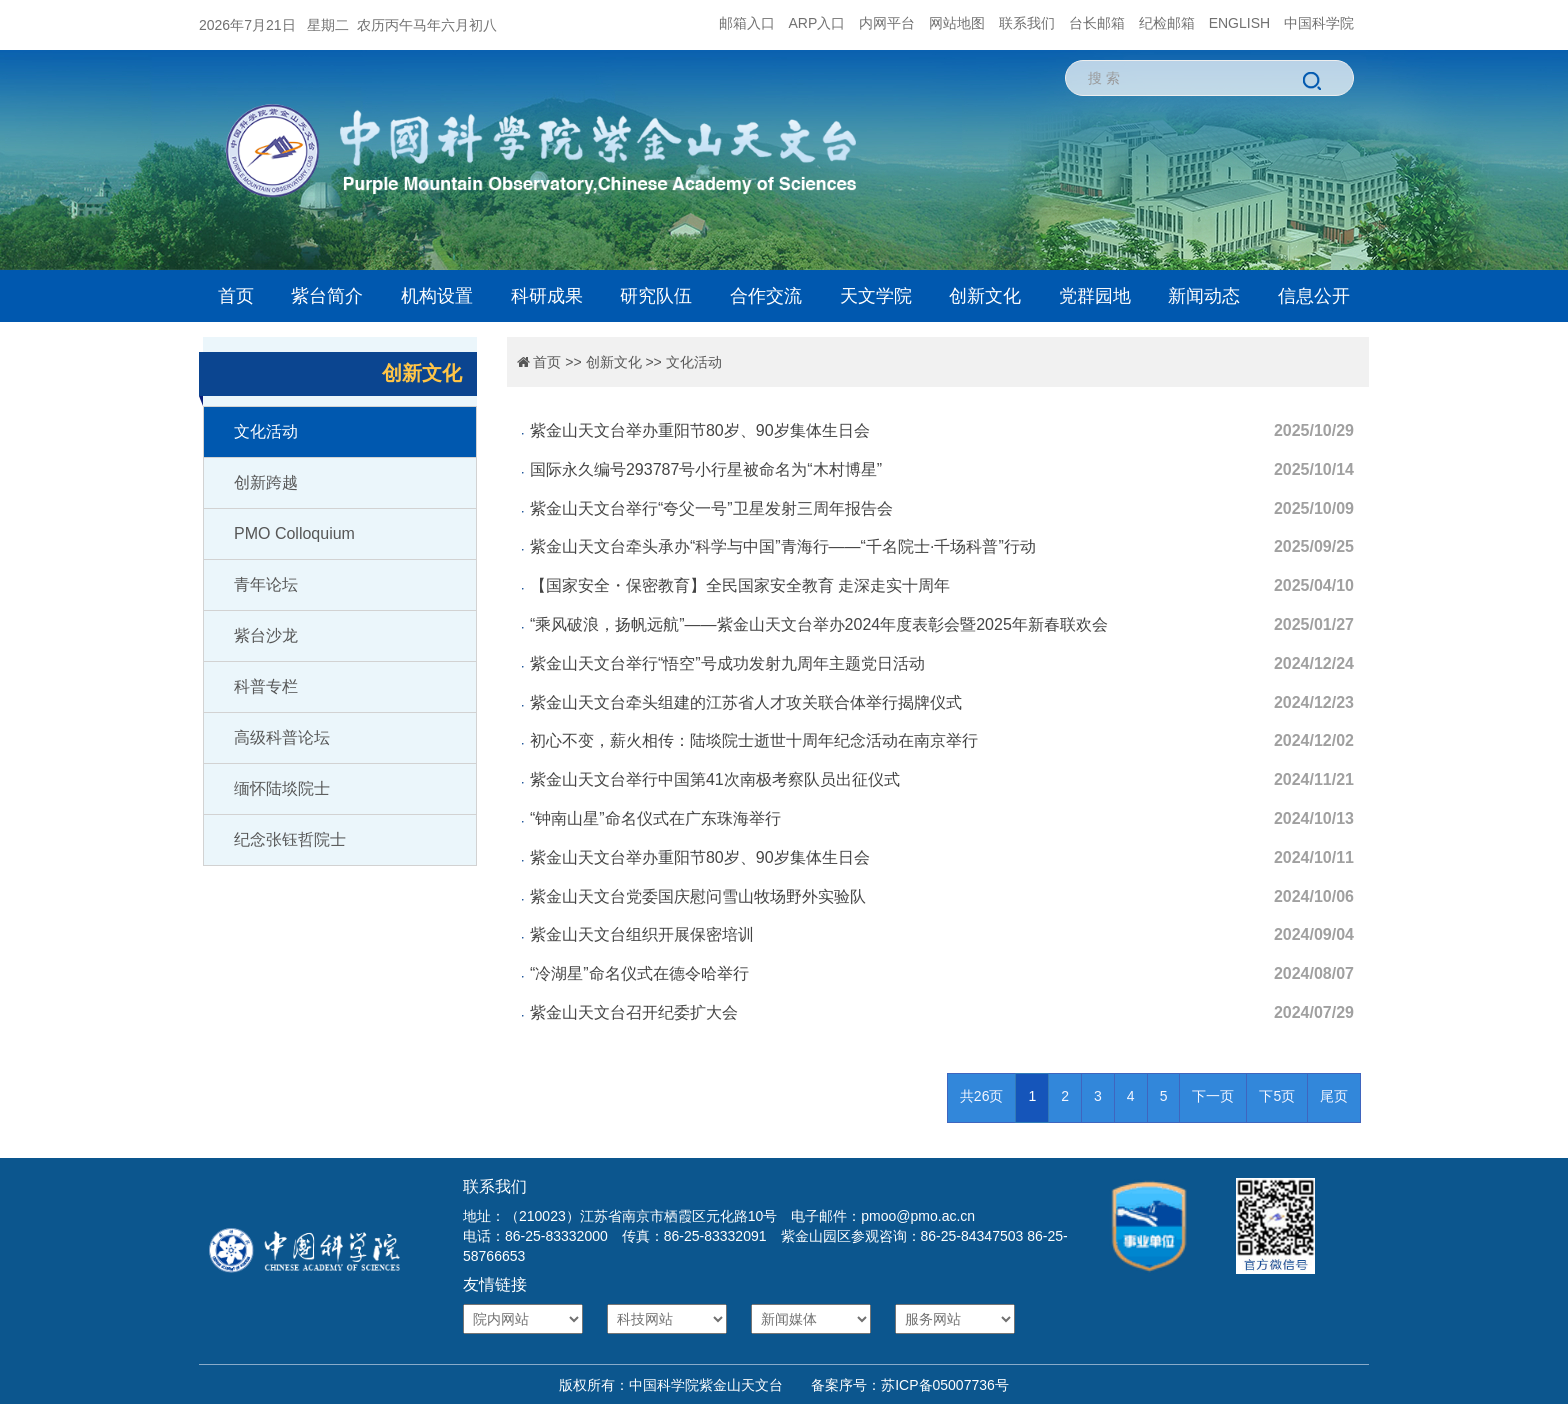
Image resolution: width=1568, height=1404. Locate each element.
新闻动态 (1204, 296)
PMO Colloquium (294, 533)
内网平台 (887, 23)
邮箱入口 (747, 23)
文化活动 (266, 431)
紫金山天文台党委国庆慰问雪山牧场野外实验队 (698, 896)
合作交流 (766, 296)
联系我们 (1027, 23)
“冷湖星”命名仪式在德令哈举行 (639, 973)
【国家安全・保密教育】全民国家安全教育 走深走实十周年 (740, 585)
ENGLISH (1239, 23)
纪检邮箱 (1167, 23)
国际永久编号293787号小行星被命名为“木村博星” (706, 469)
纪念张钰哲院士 (290, 839)
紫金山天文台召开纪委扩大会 (634, 1012)
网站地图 (957, 23)
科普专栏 (266, 686)
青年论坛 (266, 584)
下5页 (1277, 1096)
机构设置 (437, 296)
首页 (236, 296)
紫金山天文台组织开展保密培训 (642, 934)
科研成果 (547, 296)
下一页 (1213, 1096)
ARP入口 (817, 23)
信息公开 (1314, 296)
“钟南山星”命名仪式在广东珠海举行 (655, 818)
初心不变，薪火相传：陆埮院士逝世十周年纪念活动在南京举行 (754, 740)
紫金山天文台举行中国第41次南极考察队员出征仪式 (715, 779)
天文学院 (876, 296)
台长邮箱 (1097, 23)
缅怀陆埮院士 (282, 788)
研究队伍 (656, 296)
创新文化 (985, 296)
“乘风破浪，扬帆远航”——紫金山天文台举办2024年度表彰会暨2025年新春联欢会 (819, 624)
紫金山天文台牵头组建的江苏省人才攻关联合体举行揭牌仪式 (746, 702)
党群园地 (1095, 296)
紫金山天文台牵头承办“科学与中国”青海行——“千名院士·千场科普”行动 (783, 546)
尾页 (1334, 1096)
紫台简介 (327, 296)
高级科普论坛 (282, 737)
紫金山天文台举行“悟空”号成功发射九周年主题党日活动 (727, 663)
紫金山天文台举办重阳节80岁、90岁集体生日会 (700, 430)
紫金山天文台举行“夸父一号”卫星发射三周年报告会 (711, 508)
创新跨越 (266, 482)
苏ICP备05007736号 (945, 1385)
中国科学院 (1319, 23)
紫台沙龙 (266, 635)
